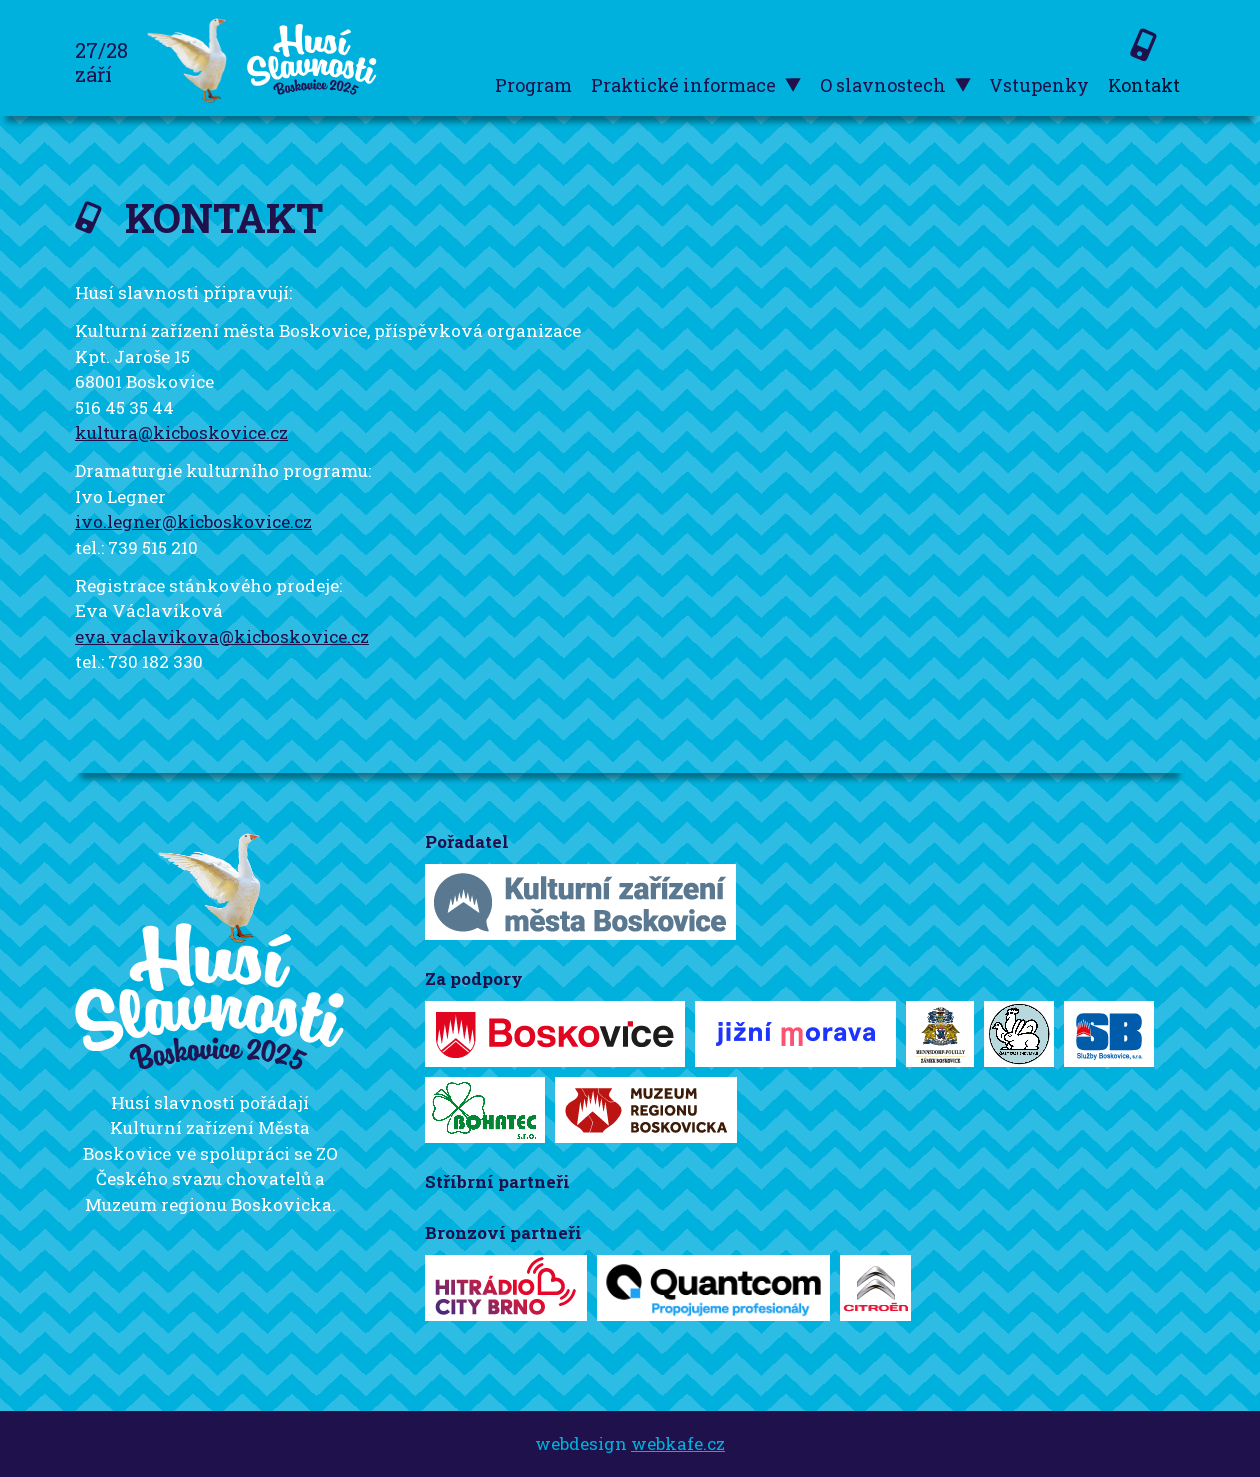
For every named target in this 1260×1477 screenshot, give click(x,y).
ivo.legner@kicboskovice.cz (193, 521)
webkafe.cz (678, 1443)
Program (533, 85)
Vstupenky (1039, 85)
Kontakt (1144, 85)
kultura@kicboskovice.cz (181, 432)
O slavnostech (895, 85)
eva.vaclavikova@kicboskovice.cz (222, 636)
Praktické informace (696, 85)
